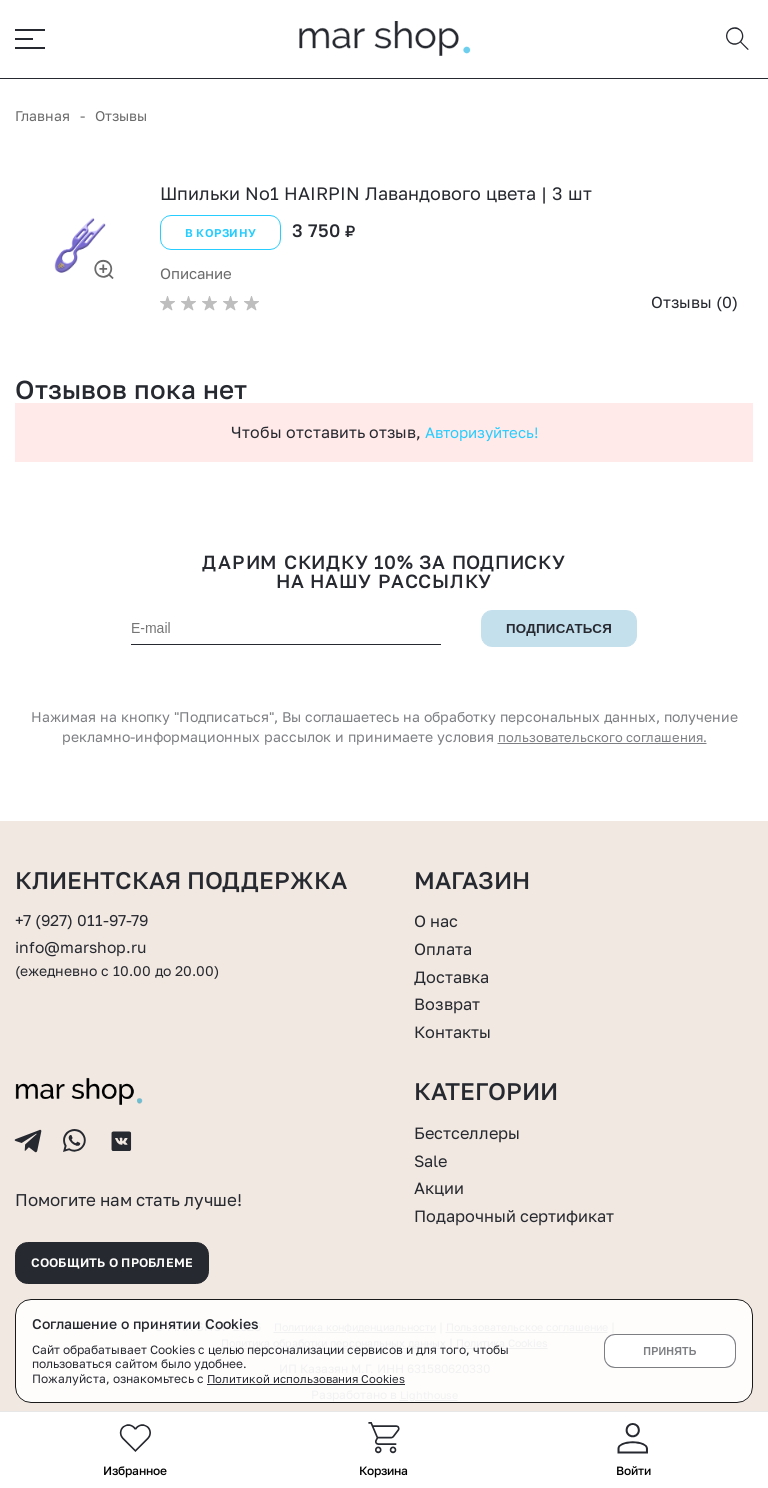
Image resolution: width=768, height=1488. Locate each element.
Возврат (450, 987)
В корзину (218, 236)
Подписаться (559, 630)
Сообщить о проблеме (127, 1258)
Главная (42, 120)
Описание (199, 274)
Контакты (457, 1015)
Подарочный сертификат (525, 1199)
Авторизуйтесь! (481, 433)
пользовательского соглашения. (602, 738)
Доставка (455, 960)
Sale (433, 1144)
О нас (438, 905)
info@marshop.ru (85, 931)
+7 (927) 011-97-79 (86, 905)
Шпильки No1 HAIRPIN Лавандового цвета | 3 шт (376, 198)
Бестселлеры (472, 1116)
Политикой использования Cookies (309, 1378)
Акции (441, 1172)
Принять (669, 1351)
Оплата (446, 932)
